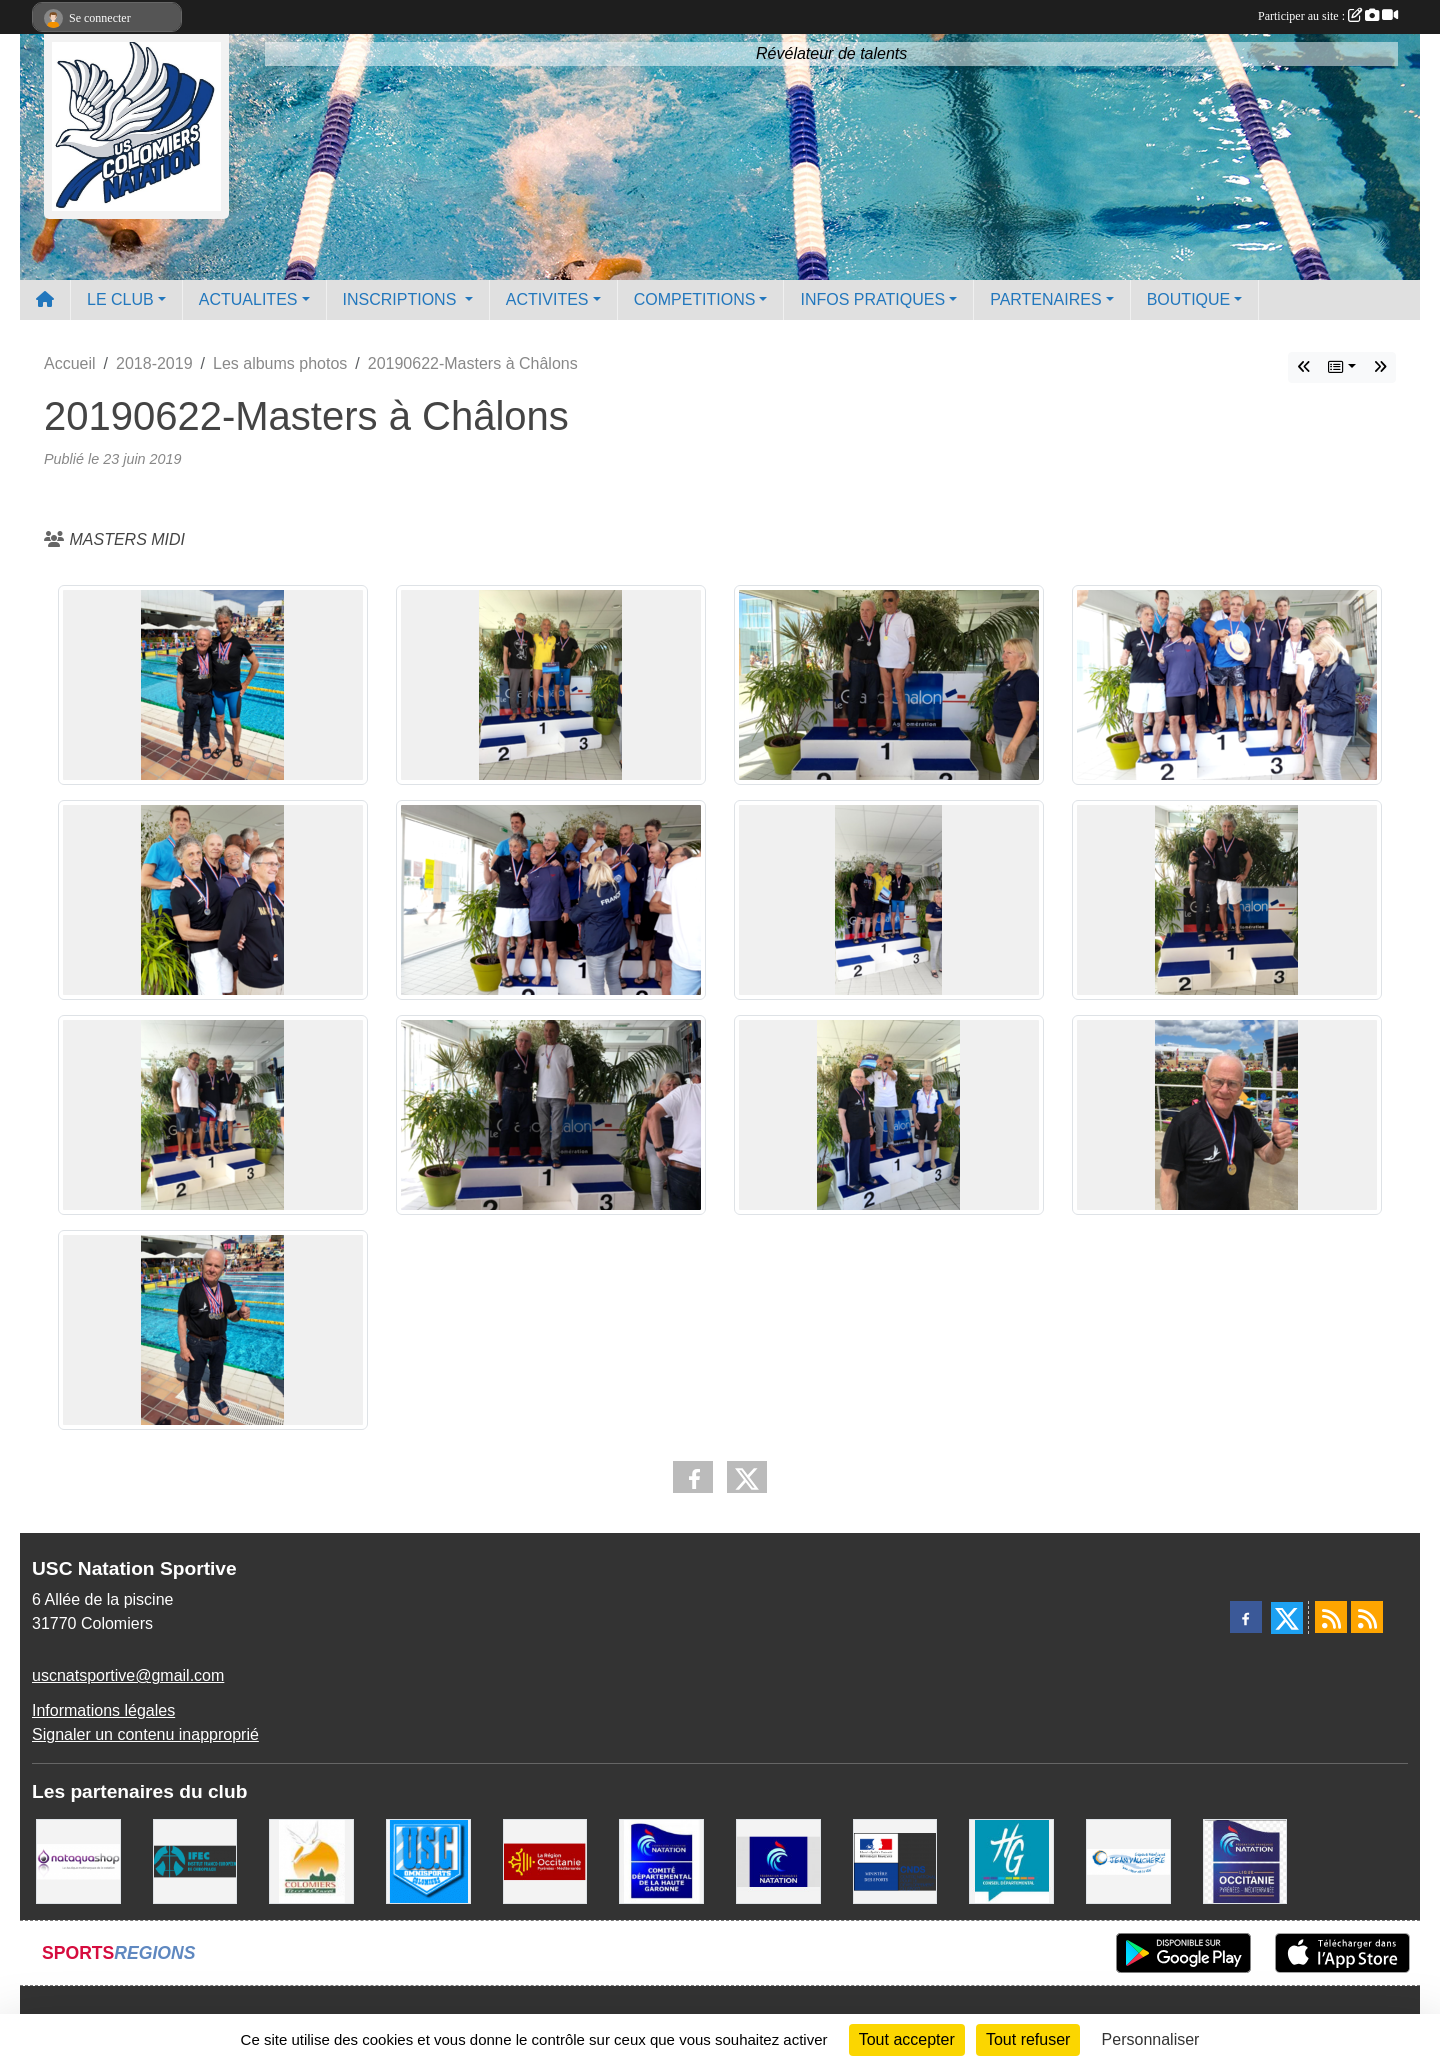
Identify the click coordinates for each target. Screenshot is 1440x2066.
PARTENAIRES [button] (1045, 299)
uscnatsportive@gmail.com (128, 1675)
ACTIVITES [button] (547, 299)
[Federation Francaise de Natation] (778, 1860)
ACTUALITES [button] (248, 299)
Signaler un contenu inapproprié (145, 1734)
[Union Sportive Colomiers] (428, 1860)
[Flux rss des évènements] (1367, 1617)
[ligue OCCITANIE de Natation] (1245, 1860)
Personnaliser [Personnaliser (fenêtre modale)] (1151, 2039)
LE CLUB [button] (120, 299)
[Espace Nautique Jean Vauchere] (1128, 1860)
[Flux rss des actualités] (1331, 1617)
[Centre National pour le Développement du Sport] (895, 1860)
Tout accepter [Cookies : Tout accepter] (907, 2039)
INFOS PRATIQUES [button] (872, 299)
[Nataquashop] (78, 1860)
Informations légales (103, 1710)
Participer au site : (1328, 16)
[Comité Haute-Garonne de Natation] (661, 1860)
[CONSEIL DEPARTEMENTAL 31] (1011, 1860)
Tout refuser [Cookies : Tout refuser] (1028, 2039)
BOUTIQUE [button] (1189, 299)
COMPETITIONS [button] (695, 299)
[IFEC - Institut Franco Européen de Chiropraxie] (195, 1860)
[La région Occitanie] (545, 1860)
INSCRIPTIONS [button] (402, 299)
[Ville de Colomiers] (311, 1860)
